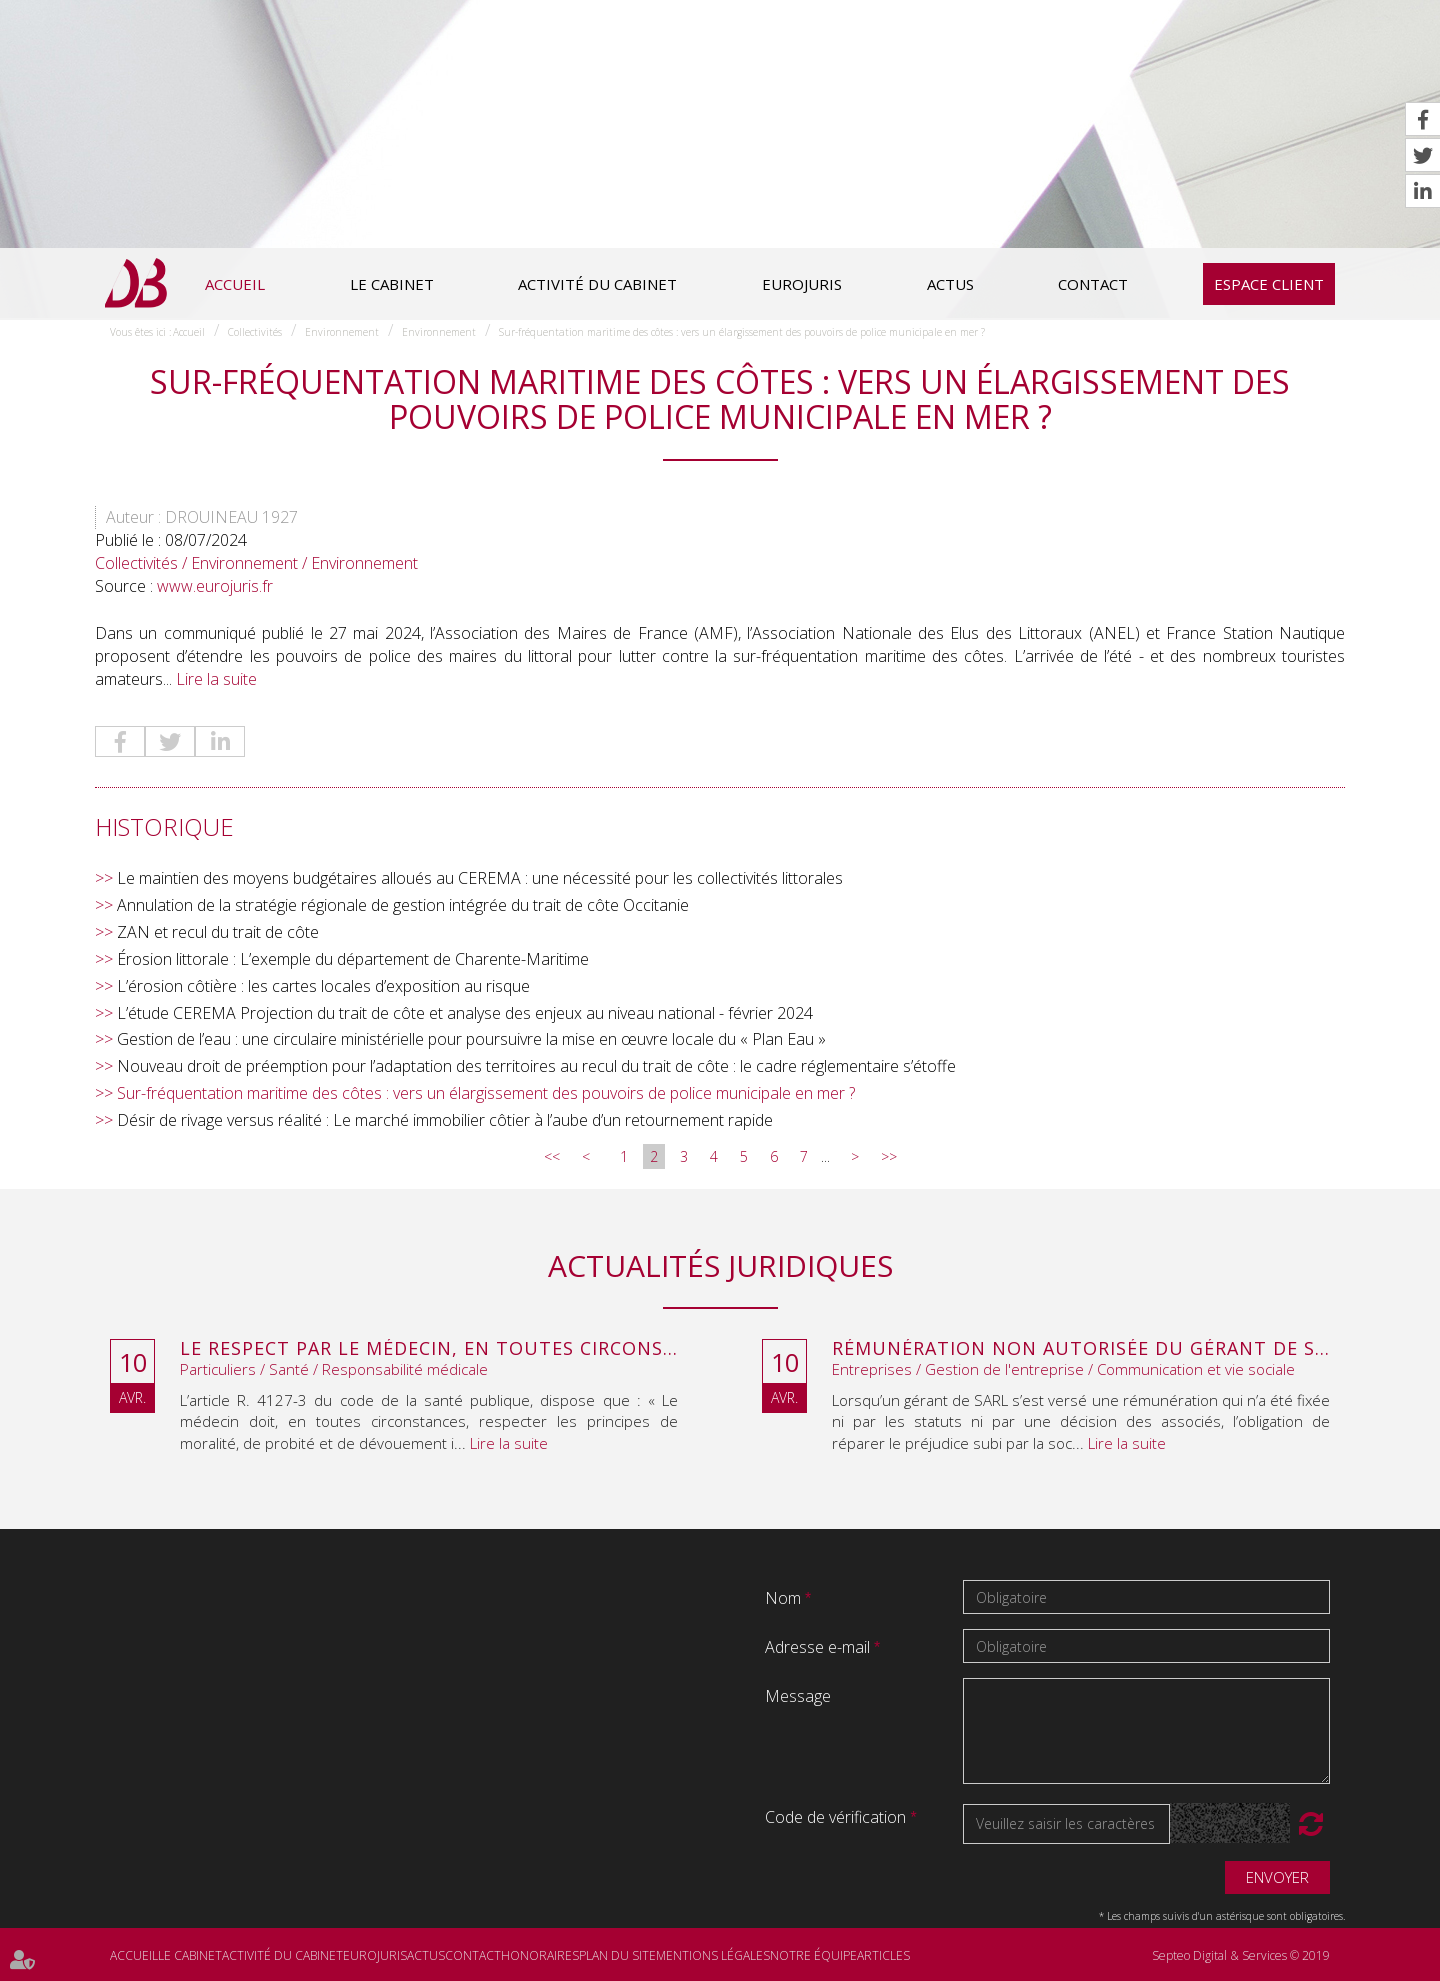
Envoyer (1277, 1877)
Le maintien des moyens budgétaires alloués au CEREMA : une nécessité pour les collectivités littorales (480, 878)
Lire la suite (216, 679)
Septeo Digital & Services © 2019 (1241, 1955)
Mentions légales (713, 1955)
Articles (883, 1955)
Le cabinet (392, 284)
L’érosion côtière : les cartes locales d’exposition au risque (323, 986)
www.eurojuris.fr (215, 586)
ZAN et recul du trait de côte (218, 932)
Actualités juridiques (720, 1265)
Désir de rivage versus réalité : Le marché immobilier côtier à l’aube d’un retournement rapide (445, 1120)
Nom (785, 1598)
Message (798, 1696)
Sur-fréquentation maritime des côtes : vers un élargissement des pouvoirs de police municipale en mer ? (742, 332)
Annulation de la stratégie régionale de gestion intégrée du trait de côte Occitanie (403, 905)
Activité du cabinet (597, 284)
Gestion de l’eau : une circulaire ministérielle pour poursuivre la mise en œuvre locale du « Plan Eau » (471, 1039)
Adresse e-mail (819, 1647)
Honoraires (540, 1955)
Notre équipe (813, 1955)
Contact (1093, 284)
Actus (950, 284)
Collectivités (255, 332)
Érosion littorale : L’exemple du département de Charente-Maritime (353, 959)
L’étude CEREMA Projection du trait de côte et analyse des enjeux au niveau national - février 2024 (465, 1013)
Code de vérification (835, 1817)
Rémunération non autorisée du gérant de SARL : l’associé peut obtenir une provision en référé (1081, 1349)
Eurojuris (802, 284)
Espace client (1269, 284)
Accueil (235, 284)
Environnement (342, 332)
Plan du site (617, 1955)
